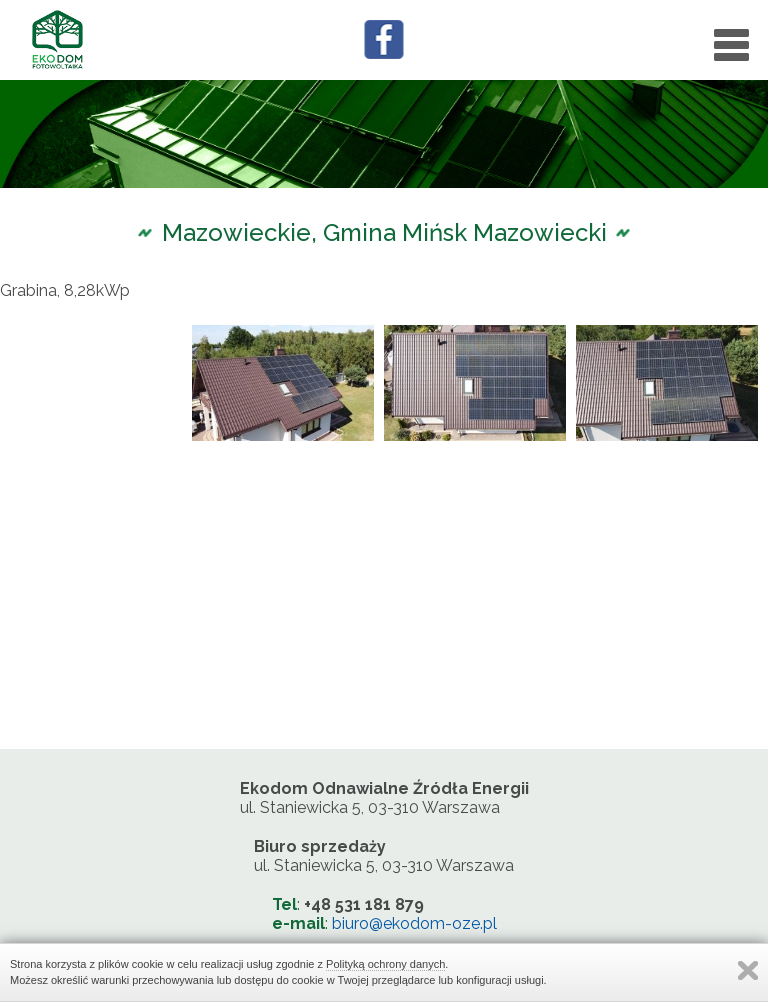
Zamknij (748, 970)
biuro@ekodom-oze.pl (414, 923)
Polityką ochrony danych (385, 964)
